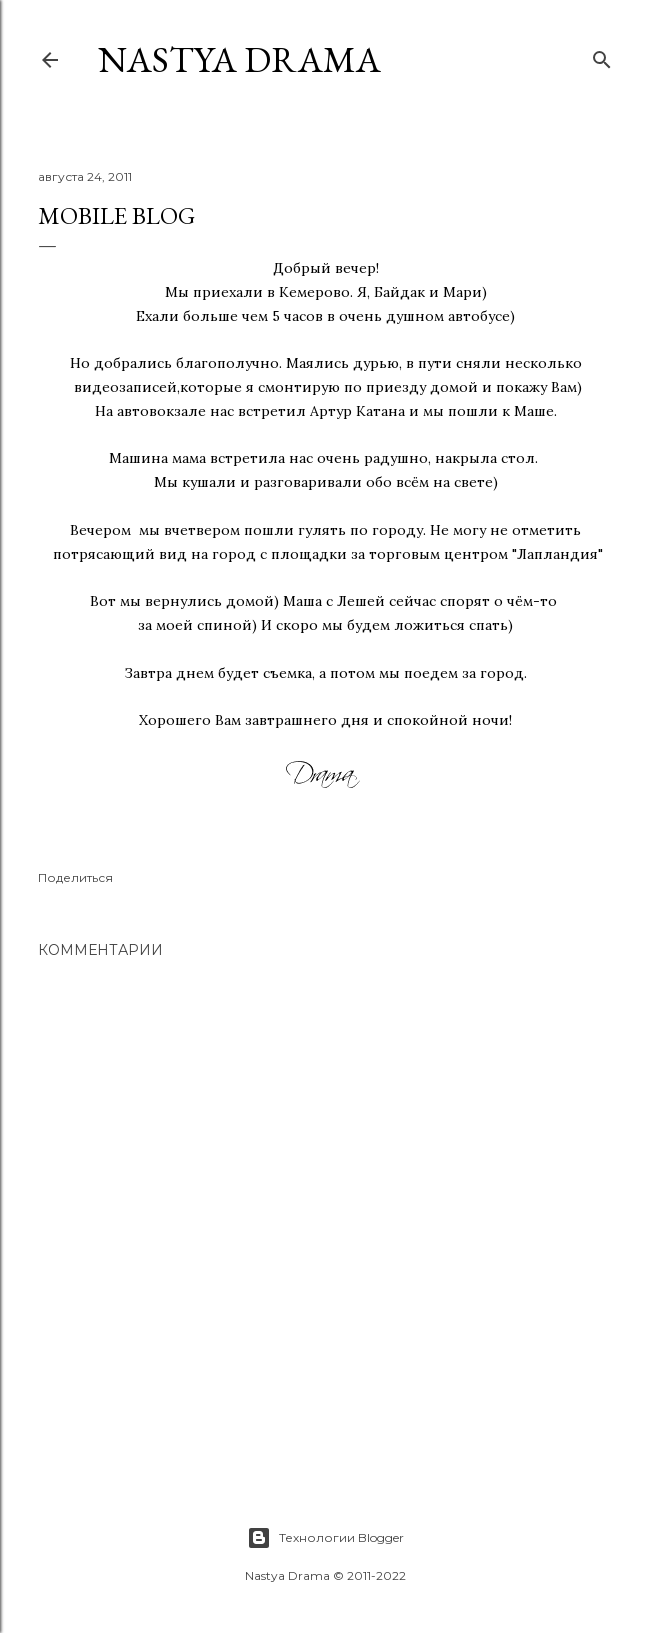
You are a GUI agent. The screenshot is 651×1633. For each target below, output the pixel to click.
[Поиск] (602, 55)
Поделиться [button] (75, 877)
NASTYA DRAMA (239, 59)
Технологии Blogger (325, 1538)
